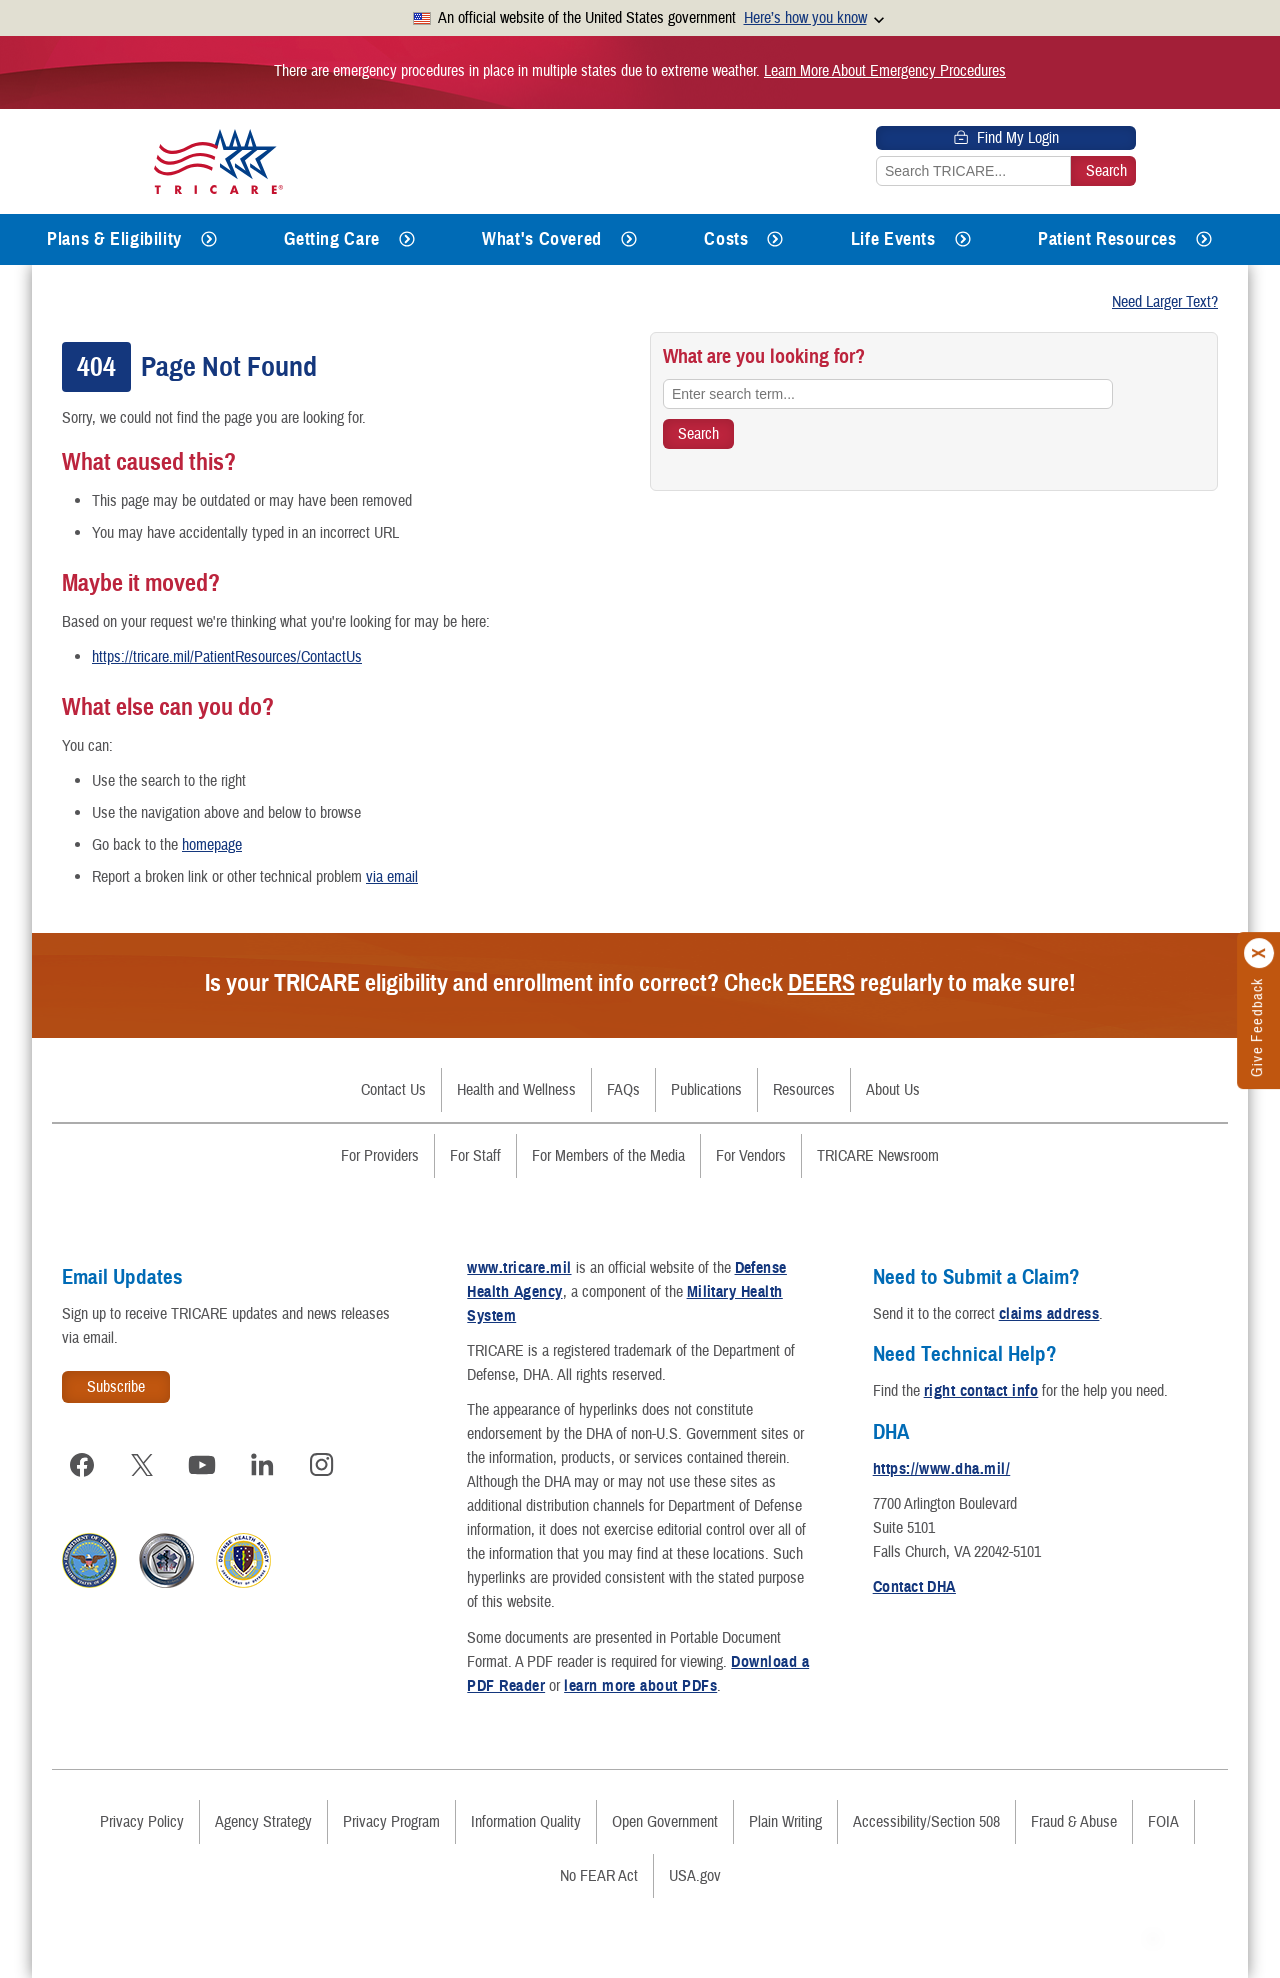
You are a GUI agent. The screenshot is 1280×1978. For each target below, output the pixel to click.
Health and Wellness (516, 1090)
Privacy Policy (142, 1822)
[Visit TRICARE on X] (142, 1465)
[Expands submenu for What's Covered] (629, 239)
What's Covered (542, 239)
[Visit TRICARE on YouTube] (202, 1465)
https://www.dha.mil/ (942, 1469)
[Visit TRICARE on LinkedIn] (262, 1465)
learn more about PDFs (640, 1686)
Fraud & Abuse (1074, 1822)
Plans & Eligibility (114, 239)
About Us (893, 1090)
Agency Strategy (263, 1822)
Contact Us (393, 1090)
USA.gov (695, 1876)
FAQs (623, 1090)
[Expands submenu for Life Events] (963, 239)
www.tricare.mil (519, 1268)
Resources (804, 1090)
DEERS (821, 983)
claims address (1049, 1314)
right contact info (981, 1391)
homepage (212, 845)
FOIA (1163, 1822)
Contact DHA (914, 1587)
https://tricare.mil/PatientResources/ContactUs (227, 657)
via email (392, 877)
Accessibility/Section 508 (926, 1822)
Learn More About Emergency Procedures (885, 71)
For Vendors (751, 1156)
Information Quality (526, 1822)
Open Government (665, 1822)
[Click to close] (1260, 954)
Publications (706, 1090)
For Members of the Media (608, 1156)
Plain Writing (785, 1822)
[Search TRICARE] (698, 434)
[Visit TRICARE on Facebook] (82, 1465)
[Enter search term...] (888, 394)
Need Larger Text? (1165, 302)
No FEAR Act (599, 1876)
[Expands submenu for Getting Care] (407, 239)
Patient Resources (1107, 239)
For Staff (475, 1156)
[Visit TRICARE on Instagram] (322, 1465)
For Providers (380, 1156)
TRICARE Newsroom (878, 1156)
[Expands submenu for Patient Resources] (1204, 239)
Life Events (893, 239)
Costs (726, 239)
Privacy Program (391, 1822)
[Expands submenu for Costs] (775, 239)
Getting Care (332, 239)
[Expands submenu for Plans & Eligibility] (209, 239)
